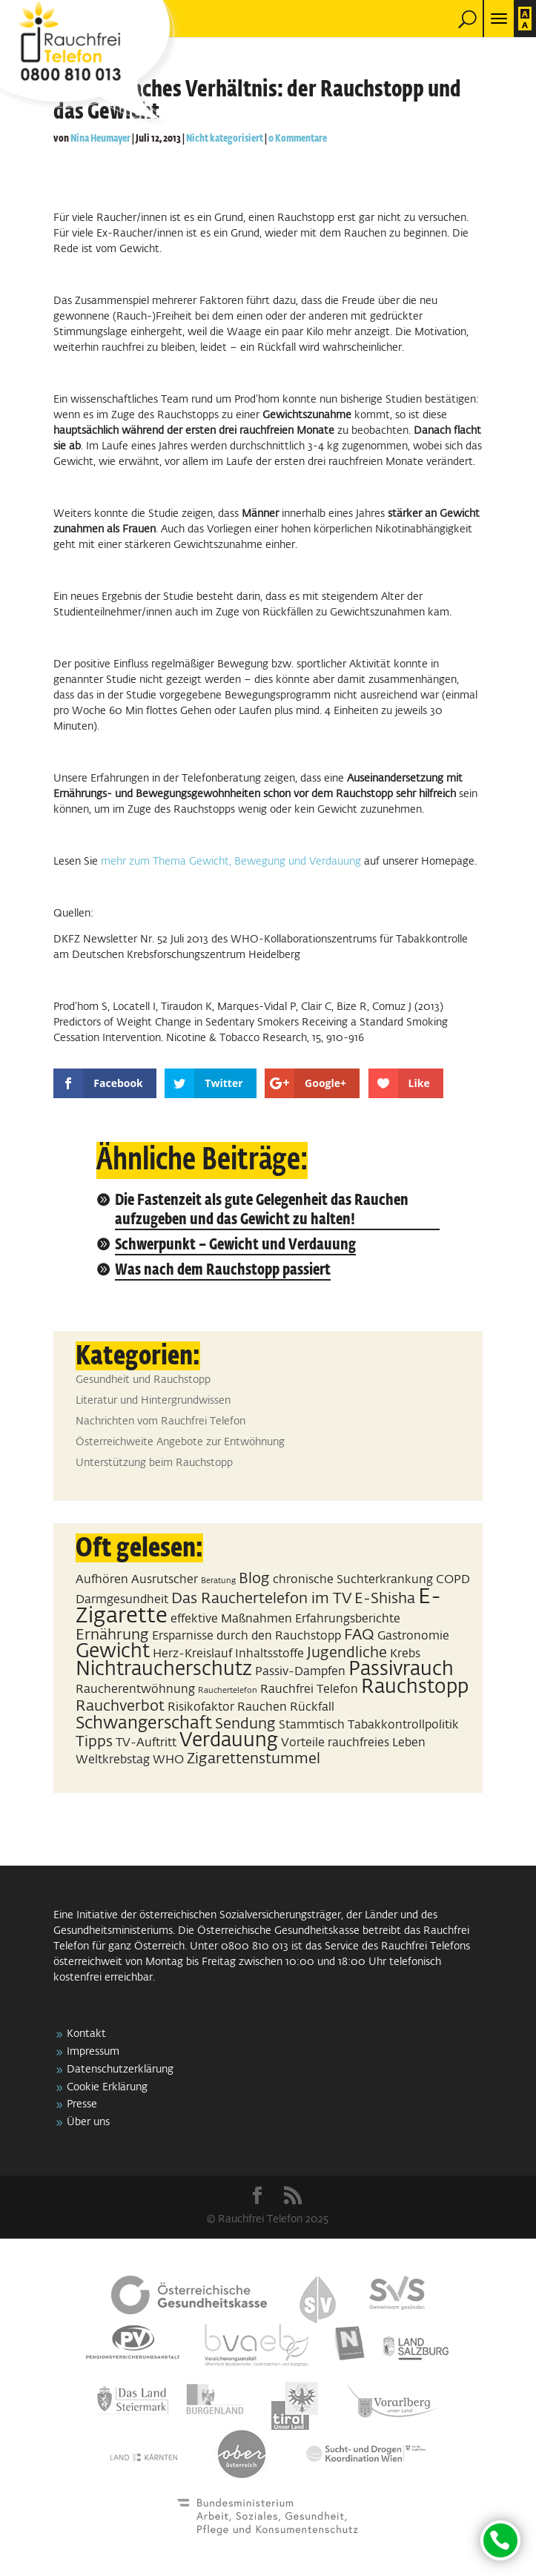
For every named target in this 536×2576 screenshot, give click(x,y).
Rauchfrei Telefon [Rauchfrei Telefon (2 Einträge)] (309, 1689)
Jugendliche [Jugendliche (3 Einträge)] (347, 1652)
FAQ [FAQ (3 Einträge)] (359, 1635)
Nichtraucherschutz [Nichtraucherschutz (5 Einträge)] (164, 1670)
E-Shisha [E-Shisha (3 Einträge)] (384, 1598)
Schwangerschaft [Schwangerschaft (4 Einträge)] (144, 1723)
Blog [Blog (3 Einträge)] (254, 1578)
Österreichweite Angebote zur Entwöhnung (180, 1442)
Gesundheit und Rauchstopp (143, 1380)
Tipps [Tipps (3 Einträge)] (94, 1741)
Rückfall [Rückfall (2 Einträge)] (312, 1707)
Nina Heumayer (100, 138)
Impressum (93, 2052)
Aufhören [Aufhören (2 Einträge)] (102, 1579)
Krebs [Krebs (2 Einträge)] (405, 1654)
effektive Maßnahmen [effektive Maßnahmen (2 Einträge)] (231, 1619)
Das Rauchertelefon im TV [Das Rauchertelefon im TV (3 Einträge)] (261, 1598)
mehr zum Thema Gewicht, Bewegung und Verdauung (232, 861)
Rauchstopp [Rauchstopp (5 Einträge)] (415, 1687)
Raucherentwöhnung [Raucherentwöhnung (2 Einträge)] (135, 1689)
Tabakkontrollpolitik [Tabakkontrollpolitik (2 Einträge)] (403, 1725)
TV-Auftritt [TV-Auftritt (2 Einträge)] (146, 1743)
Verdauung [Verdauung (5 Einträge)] (228, 1741)
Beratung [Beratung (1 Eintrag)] (218, 1581)
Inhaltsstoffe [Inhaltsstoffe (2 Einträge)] (269, 1654)
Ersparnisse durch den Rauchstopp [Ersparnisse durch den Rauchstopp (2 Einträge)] (246, 1636)
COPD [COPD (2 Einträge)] (453, 1579)
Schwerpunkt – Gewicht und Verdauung (235, 1245)
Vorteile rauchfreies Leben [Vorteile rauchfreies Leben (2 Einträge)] (353, 1743)
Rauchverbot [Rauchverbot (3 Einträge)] (120, 1706)
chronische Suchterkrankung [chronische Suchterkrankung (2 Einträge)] (353, 1579)
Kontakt (86, 2034)
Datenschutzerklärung (120, 2069)
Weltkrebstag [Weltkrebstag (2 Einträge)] (113, 1760)
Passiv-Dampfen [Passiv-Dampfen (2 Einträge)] (300, 1671)
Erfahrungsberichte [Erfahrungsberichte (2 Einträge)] (347, 1619)
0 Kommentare (297, 138)
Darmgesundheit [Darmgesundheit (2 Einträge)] (122, 1600)
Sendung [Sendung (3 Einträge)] (245, 1724)
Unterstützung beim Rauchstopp (154, 1463)
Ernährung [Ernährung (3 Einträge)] (112, 1635)
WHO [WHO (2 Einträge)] (168, 1760)
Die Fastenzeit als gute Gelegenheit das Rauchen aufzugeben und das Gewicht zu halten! (261, 1210)
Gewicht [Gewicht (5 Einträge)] (113, 1652)
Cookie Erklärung (107, 2087)
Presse (82, 2104)
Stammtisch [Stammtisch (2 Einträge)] (312, 1725)
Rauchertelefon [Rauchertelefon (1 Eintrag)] (227, 1690)
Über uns (88, 2122)
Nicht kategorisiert (224, 138)
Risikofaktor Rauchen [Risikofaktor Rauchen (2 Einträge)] (227, 1707)
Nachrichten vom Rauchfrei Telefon (160, 1421)
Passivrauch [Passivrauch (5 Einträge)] (401, 1670)
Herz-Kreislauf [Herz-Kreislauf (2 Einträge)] (192, 1654)
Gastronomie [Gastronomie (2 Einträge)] (413, 1636)
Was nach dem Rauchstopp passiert (223, 1270)
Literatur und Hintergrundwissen (153, 1401)
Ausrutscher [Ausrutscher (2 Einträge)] (164, 1579)
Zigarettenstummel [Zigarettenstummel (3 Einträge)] (253, 1758)
